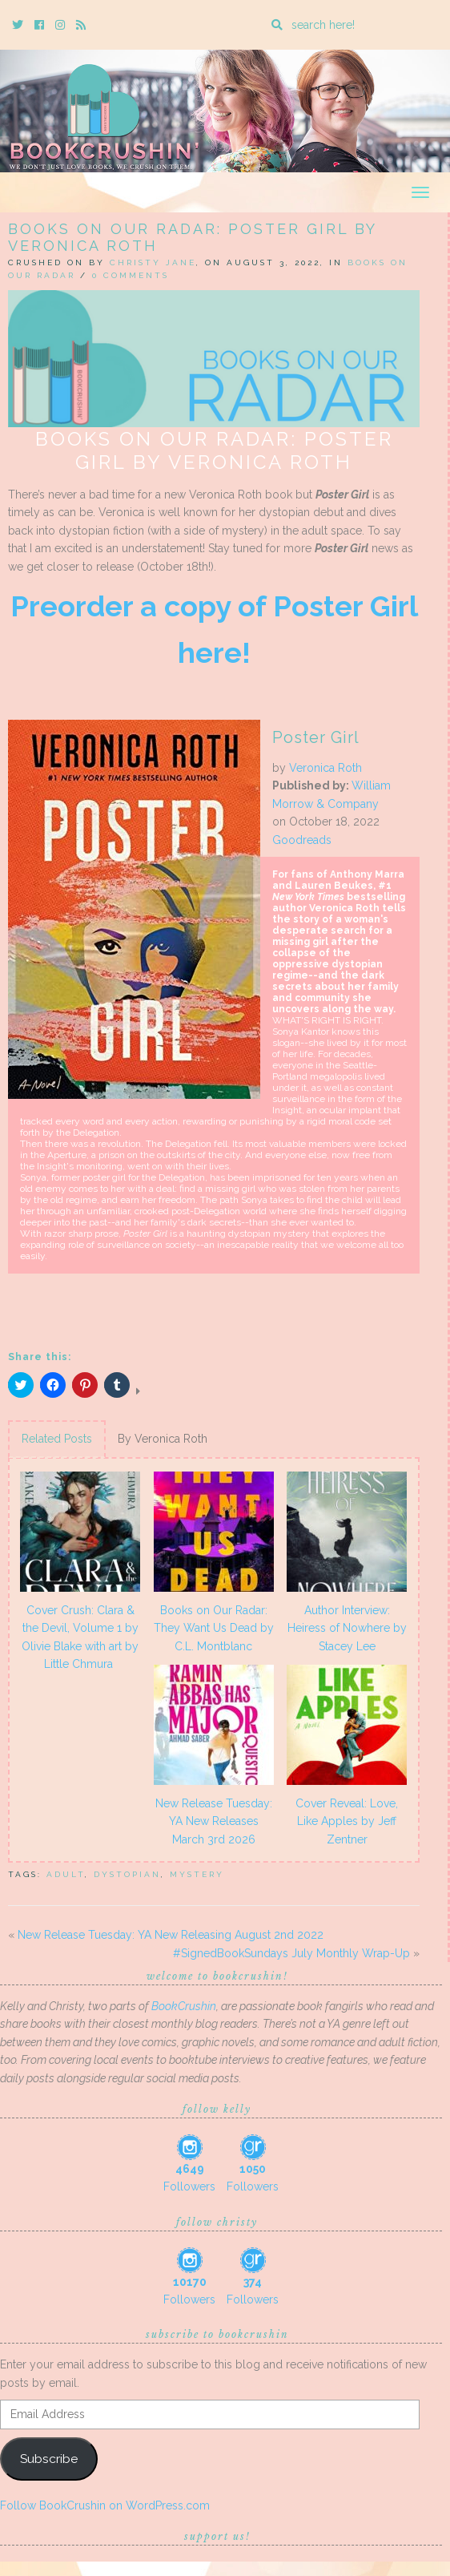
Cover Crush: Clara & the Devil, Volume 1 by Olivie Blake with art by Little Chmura (80, 1637)
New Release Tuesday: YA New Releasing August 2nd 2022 (170, 1934)
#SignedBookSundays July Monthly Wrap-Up (291, 1953)
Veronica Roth (325, 767)
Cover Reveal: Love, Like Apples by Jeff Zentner (346, 1821)
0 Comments (130, 275)
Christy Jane (153, 262)
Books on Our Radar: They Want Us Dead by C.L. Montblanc (214, 1628)
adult (65, 1874)
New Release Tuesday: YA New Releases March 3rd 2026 (213, 1821)
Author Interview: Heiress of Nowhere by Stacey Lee (347, 1628)
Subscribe (49, 2458)
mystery (197, 1874)
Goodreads (301, 840)
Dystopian (127, 1874)
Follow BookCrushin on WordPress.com (105, 2505)
